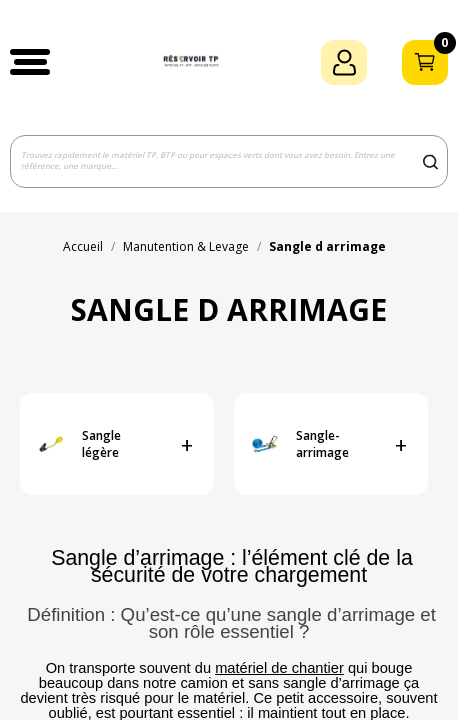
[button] (30, 62)
